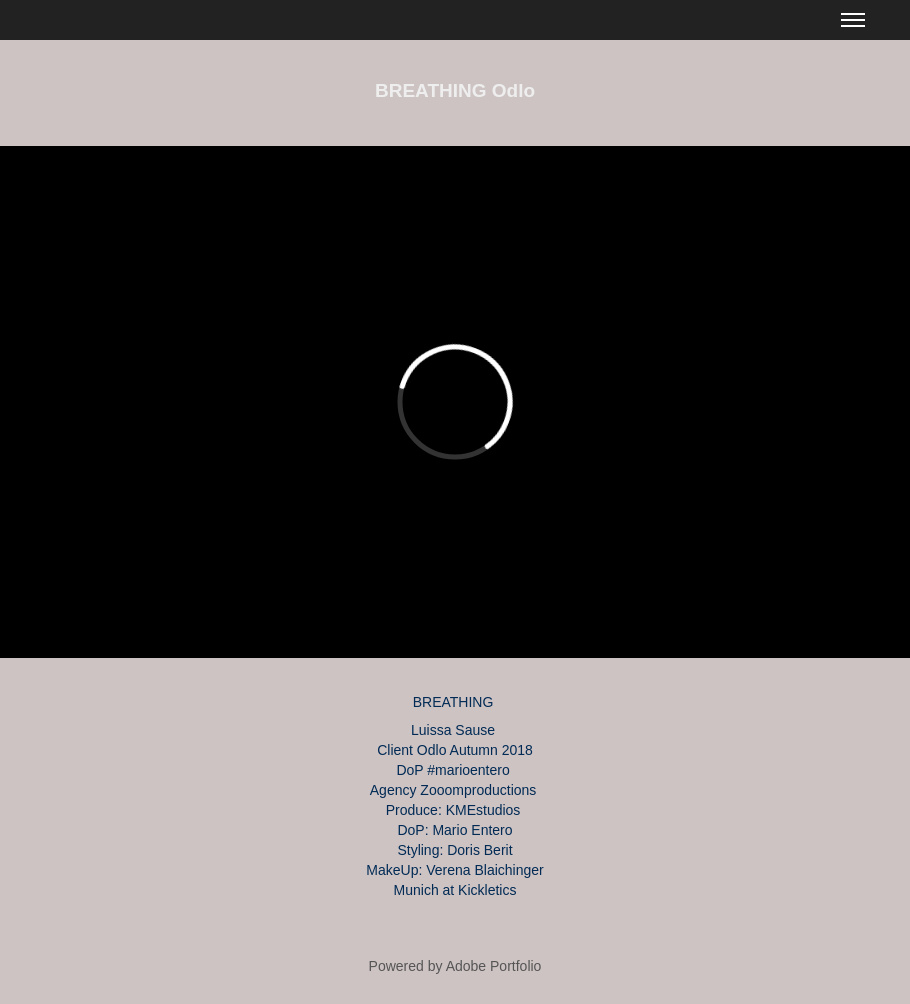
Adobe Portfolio (494, 966)
